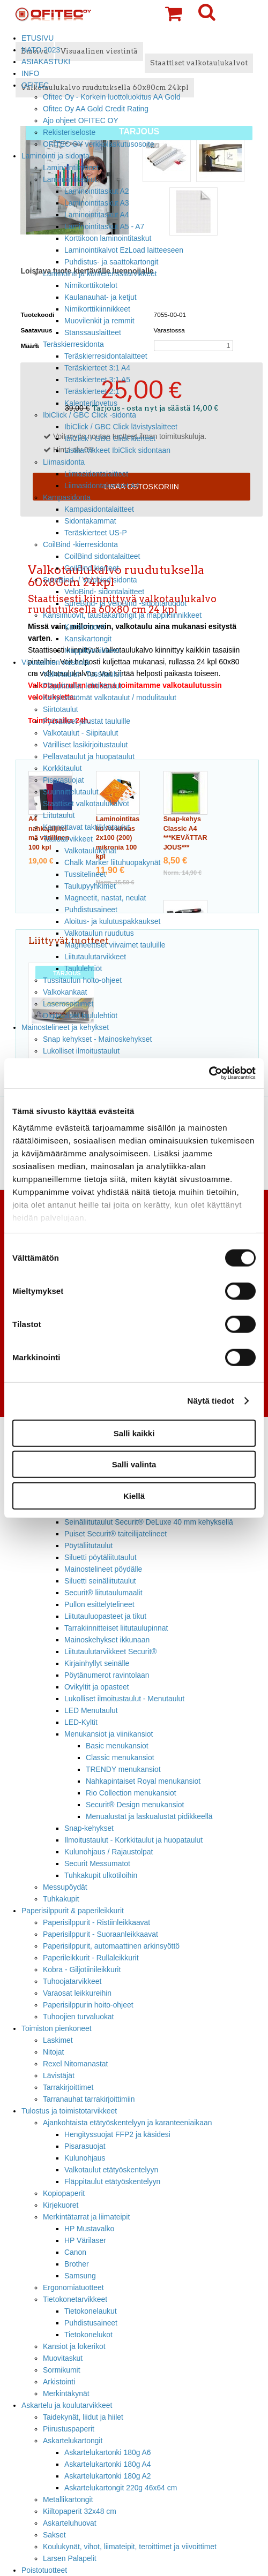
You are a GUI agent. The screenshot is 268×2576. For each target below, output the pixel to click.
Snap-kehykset (89, 1828)
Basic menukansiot (117, 1745)
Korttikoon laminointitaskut (107, 238)
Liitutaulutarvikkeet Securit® (110, 1651)
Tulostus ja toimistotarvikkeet (69, 2111)
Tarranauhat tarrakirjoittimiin (89, 2099)
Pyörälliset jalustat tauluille (86, 721)
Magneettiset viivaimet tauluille (115, 945)
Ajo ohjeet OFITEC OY (80, 120)
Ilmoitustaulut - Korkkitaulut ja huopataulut (133, 1840)
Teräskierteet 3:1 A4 (97, 367)
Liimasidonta (64, 462)
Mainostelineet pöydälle (103, 1569)
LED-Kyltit (81, 1722)
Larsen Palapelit (69, 2558)
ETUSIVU (37, 38)
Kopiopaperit (64, 2193)
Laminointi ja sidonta (55, 155)
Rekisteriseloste (69, 132)
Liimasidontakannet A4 (101, 485)
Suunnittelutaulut (71, 791)
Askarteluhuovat (69, 2523)
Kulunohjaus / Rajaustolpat (108, 1851)
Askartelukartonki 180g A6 (107, 2452)
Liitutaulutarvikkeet (95, 956)
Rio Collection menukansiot (131, 1793)
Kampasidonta (67, 497)
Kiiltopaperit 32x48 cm (79, 2511)
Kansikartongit (87, 638)
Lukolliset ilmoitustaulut (81, 1051)
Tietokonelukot (88, 2334)
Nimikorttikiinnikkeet (97, 309)
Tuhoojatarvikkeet (72, 1981)
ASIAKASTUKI (45, 61)
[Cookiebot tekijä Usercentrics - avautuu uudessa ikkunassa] (209, 1073)
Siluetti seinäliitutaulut (100, 1581)
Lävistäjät (59, 2075)
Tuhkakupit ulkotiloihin (100, 1875)
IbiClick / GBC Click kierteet (109, 438)
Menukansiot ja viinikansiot (108, 1734)
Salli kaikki (134, 1432)
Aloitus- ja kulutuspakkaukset (112, 921)
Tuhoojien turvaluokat (78, 2016)
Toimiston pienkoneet (56, 2028)
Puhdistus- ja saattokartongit (111, 261)
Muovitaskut (63, 2358)
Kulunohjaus (85, 2158)
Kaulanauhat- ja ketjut (100, 297)
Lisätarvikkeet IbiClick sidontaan (117, 450)
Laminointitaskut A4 (96, 214)
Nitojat (53, 2052)
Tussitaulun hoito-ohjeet (82, 980)
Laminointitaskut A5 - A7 (104, 226)
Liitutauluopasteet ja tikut (105, 1616)
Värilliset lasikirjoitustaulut (85, 744)
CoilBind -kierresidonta (80, 544)
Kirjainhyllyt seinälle (96, 1663)
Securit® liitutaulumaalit (103, 1592)
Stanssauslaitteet (92, 332)
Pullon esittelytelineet (99, 1604)
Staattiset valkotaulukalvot (86, 803)
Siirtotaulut (60, 709)
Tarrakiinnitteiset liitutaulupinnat (116, 1628)
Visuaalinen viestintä (55, 662)
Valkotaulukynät (90, 850)
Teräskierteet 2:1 (92, 391)
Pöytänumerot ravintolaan (106, 1675)
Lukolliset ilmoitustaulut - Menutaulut (124, 1698)
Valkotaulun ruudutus (99, 933)
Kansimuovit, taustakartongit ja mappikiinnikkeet (122, 615)
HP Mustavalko (89, 2228)
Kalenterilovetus (90, 403)
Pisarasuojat (63, 780)
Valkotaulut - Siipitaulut (80, 733)
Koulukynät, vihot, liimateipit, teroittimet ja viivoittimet (130, 2546)
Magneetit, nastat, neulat (105, 897)
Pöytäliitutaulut (88, 1545)
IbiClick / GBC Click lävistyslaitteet (120, 426)
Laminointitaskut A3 (96, 203)
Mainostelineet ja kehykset (65, 1027)
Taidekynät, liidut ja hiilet (83, 2417)
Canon (75, 2252)
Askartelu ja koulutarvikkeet (66, 2405)
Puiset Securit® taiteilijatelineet (115, 1533)
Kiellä (134, 1495)
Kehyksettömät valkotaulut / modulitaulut (109, 697)
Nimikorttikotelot (90, 285)
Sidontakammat (90, 521)
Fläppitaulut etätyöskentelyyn (112, 2181)
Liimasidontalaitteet (96, 473)
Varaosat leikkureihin (77, 1993)
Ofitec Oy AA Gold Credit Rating (95, 108)
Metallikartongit (68, 2499)
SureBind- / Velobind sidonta (90, 579)
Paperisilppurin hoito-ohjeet (88, 2005)
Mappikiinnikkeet (92, 650)
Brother (76, 2264)
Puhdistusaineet (90, 909)
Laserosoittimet (68, 1003)
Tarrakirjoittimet (68, 2087)
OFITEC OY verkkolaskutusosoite (98, 144)
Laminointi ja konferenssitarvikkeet (100, 273)
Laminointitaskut (70, 179)
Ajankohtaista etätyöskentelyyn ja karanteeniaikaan (127, 2122)
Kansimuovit (84, 627)
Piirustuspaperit (68, 2429)
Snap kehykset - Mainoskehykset (97, 1039)
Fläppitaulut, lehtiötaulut (82, 685)
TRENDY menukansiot (123, 1769)
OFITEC (35, 85)
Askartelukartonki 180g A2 (107, 2476)
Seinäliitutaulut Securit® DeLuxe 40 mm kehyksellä (148, 1522)
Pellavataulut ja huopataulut (89, 756)
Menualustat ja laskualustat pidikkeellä (149, 1816)
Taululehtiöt (83, 968)
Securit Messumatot (97, 1863)
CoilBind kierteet (91, 568)
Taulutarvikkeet (68, 839)
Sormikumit (61, 2370)
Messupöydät (65, 1887)
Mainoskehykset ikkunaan (107, 1639)
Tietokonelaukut (90, 2311)
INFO (30, 73)
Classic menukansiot (120, 1757)
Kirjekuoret (60, 2205)
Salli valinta (134, 1464)
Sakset (54, 2534)
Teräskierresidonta (73, 344)
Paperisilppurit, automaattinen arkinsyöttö (111, 1946)
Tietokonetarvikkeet (75, 2299)
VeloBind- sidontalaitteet (104, 591)
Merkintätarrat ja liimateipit (86, 2217)
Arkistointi (59, 2381)
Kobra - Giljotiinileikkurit (82, 1969)
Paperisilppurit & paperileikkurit (72, 1910)
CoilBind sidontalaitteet (102, 556)
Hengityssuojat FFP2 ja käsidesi (117, 2134)
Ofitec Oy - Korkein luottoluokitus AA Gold (112, 97)
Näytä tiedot (211, 1400)
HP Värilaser (85, 2240)
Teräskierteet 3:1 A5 (97, 379)
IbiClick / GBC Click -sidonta (89, 415)
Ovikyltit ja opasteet (96, 1687)
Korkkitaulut (62, 768)
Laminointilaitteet (71, 167)
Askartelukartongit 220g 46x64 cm (120, 2487)
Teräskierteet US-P (95, 532)
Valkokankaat (65, 992)
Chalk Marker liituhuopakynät (112, 862)
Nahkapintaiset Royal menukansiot (143, 1781)
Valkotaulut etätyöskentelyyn (111, 2169)
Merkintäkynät (66, 2393)
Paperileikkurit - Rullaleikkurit (91, 1957)
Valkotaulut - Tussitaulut (82, 674)
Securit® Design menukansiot (135, 1804)
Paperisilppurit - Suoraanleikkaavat (100, 1934)
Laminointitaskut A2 (96, 191)
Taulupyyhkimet (90, 886)
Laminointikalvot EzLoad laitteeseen (123, 250)
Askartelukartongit (72, 2440)
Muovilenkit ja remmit (99, 320)
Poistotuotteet (44, 2570)
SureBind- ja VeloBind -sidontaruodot (125, 603)
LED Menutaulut (91, 1710)
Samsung (80, 2275)
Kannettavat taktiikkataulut (86, 827)
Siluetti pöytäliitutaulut (100, 1557)
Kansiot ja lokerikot (74, 2346)
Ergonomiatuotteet (73, 2287)
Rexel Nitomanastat (75, 2063)
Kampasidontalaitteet (99, 509)
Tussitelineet (85, 874)
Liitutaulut (59, 815)
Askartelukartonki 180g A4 (107, 2464)
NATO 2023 (40, 50)
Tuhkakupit (61, 1899)
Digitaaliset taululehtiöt (80, 1015)
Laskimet (58, 2040)
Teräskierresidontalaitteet (105, 356)
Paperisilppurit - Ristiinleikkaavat (96, 1922)
